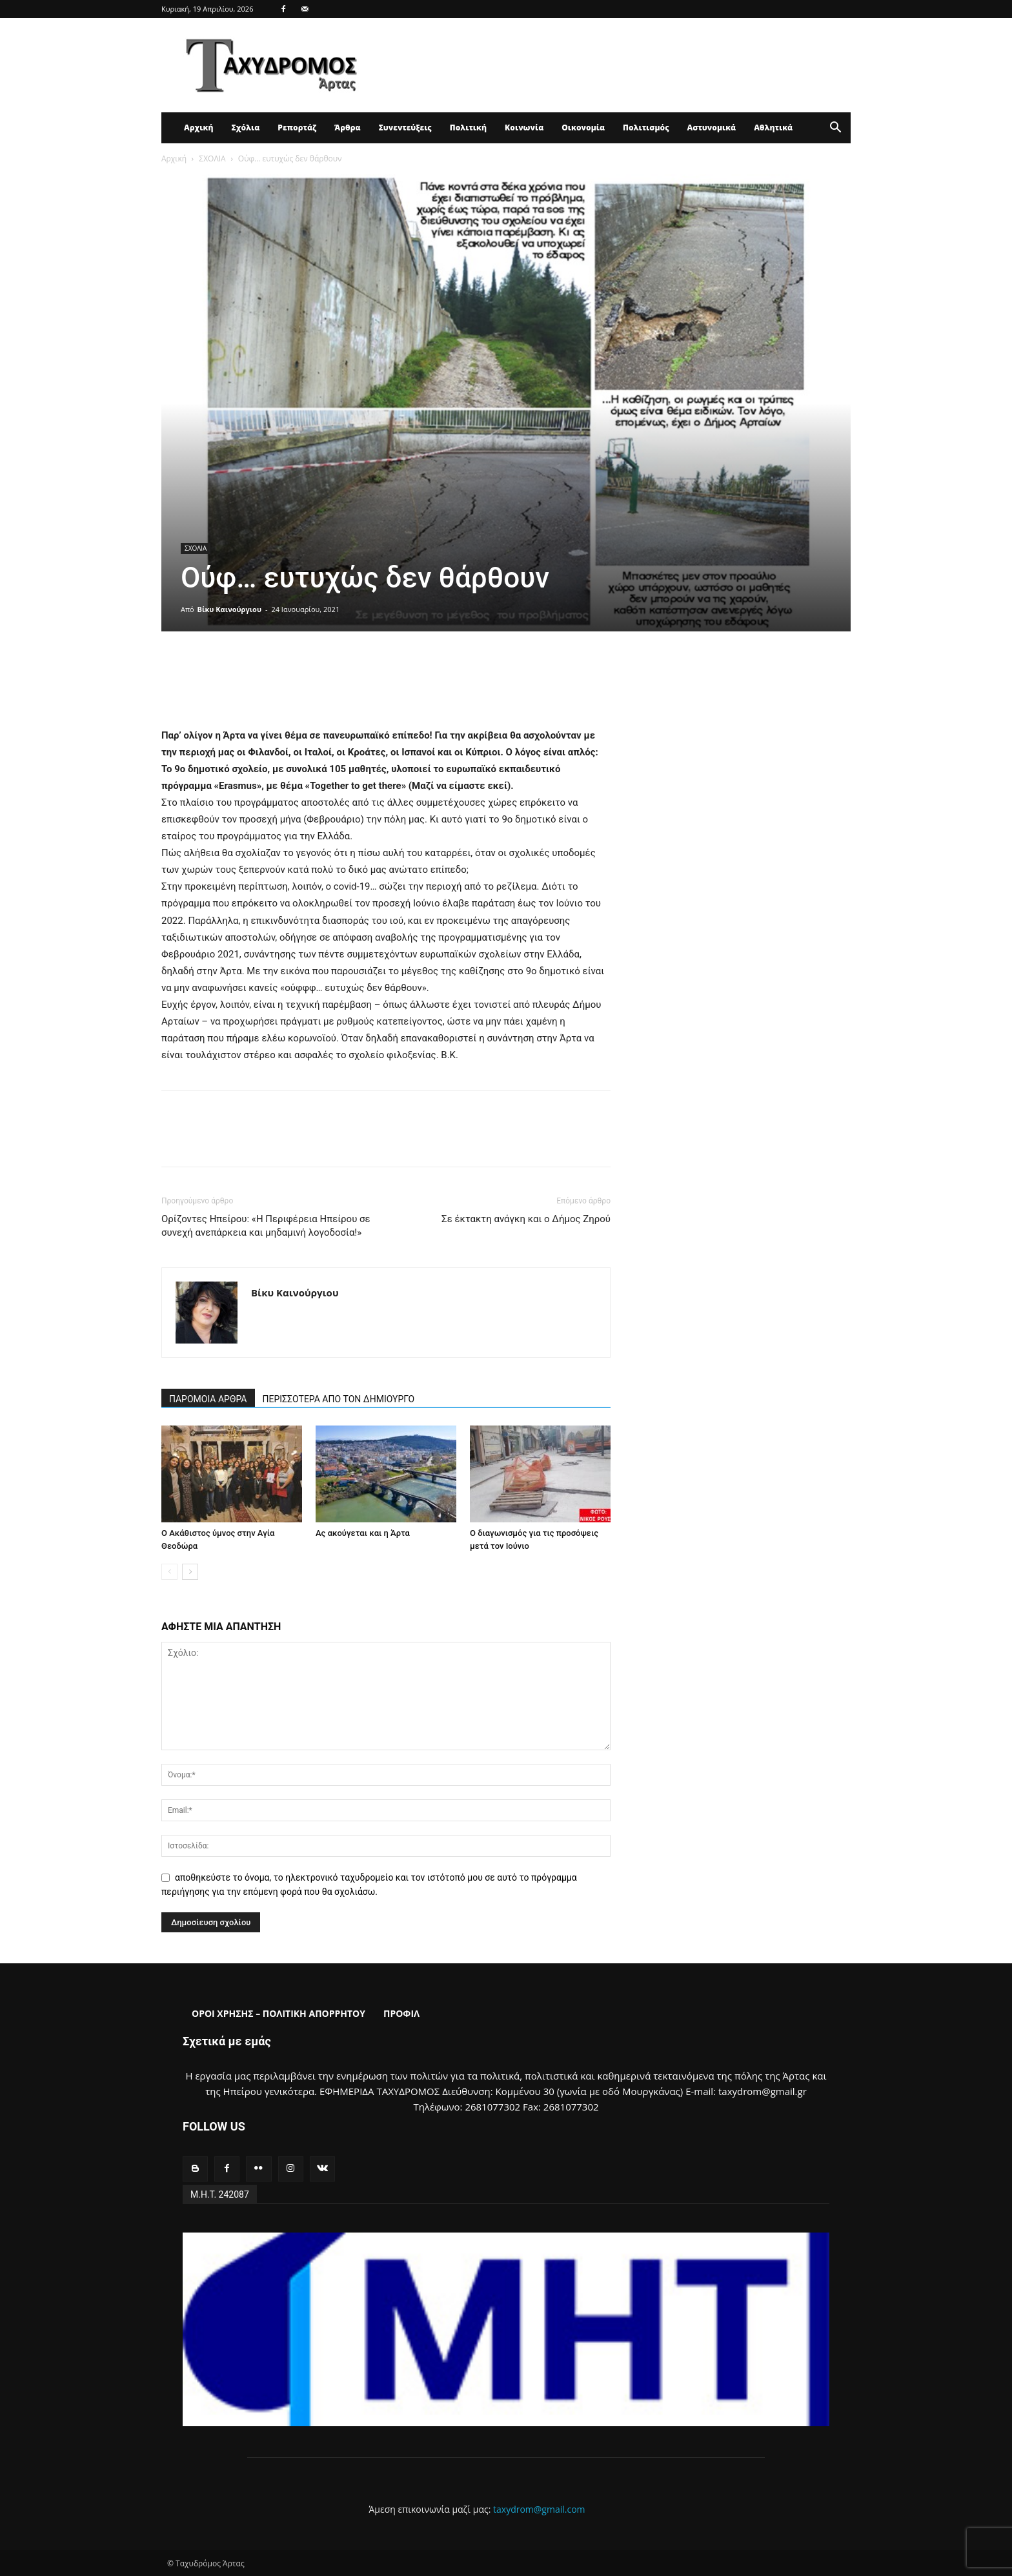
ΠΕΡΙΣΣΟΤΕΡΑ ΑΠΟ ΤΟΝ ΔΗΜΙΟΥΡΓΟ (339, 1399)
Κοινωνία (524, 127)
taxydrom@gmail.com (539, 2509)
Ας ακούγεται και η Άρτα (363, 1533)
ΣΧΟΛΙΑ (212, 158)
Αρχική (198, 127)
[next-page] (190, 1572)
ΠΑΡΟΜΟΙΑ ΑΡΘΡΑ (208, 1399)
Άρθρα (347, 127)
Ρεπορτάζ (297, 127)
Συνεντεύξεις (405, 127)
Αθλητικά (773, 127)
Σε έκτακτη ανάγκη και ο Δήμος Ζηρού (526, 1219)
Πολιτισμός (646, 127)
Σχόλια (245, 127)
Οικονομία (583, 127)
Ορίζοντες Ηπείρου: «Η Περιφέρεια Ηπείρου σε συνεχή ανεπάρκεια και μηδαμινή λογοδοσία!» (265, 1225)
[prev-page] (169, 1572)
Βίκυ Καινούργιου (229, 609)
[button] (835, 129)
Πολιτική (468, 127)
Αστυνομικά (711, 127)
